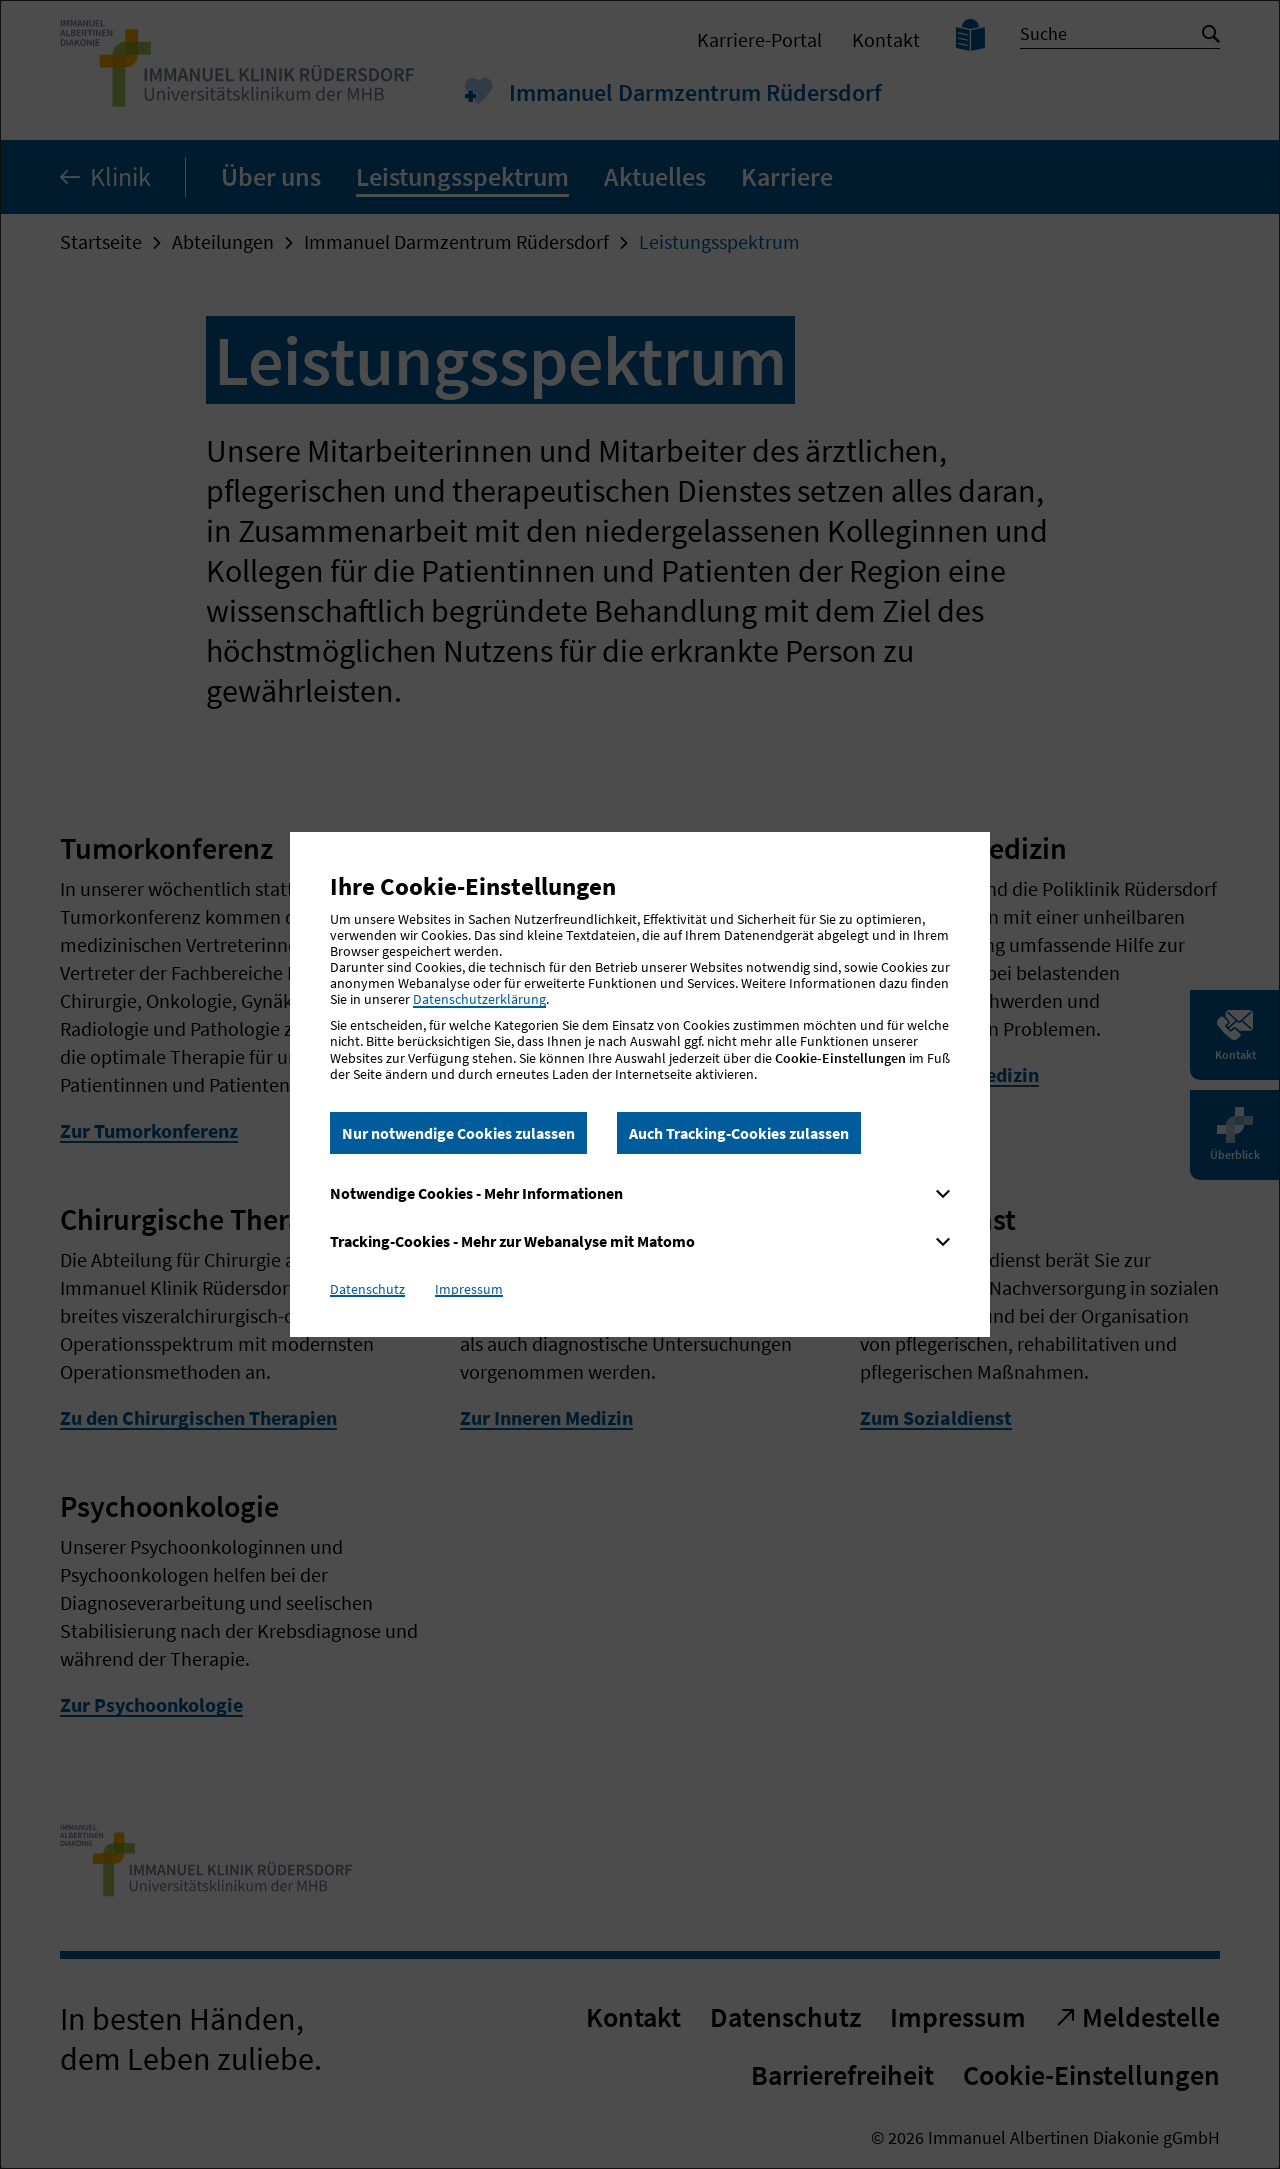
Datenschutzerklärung (479, 999)
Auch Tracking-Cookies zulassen (739, 1133)
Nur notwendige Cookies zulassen (458, 1133)
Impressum (469, 1289)
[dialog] (640, 1084)
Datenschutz (367, 1289)
